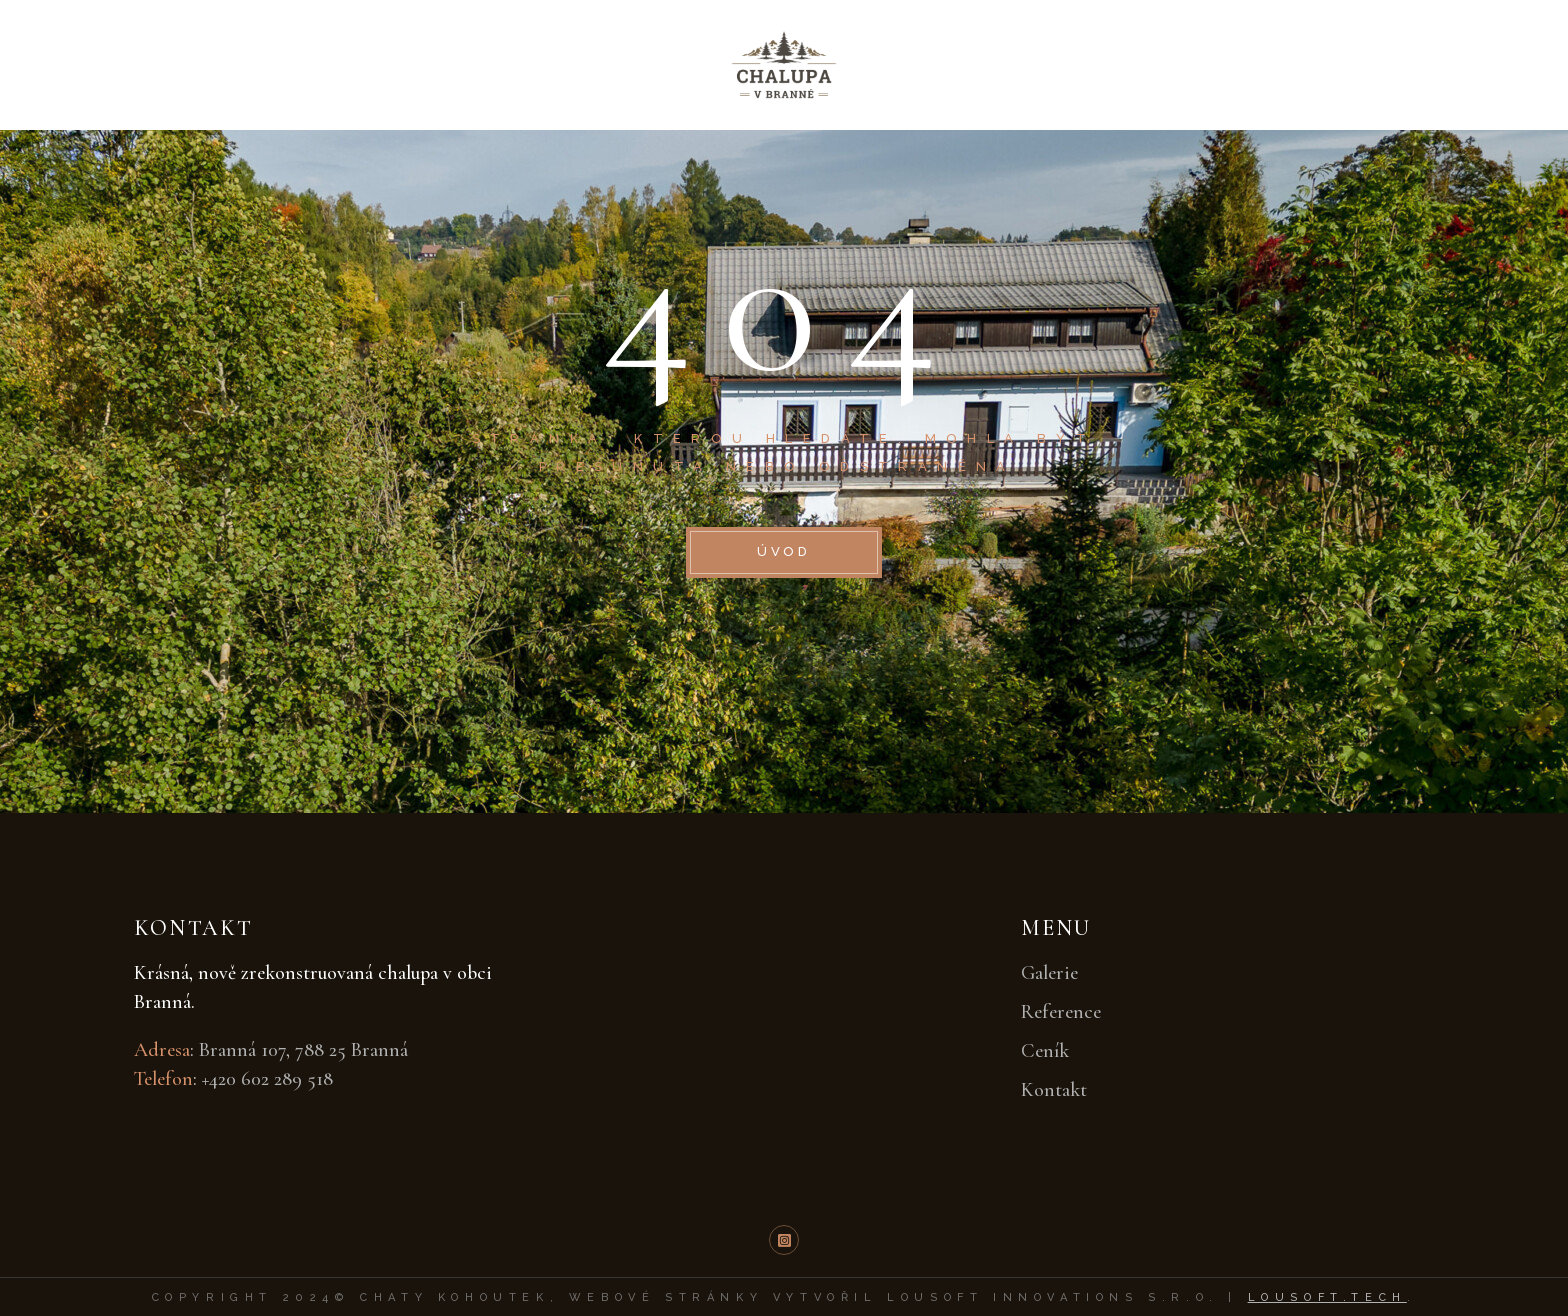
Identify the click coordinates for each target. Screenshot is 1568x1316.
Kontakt (1054, 1090)
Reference (1061, 1012)
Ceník (1045, 1051)
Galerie (1049, 973)
